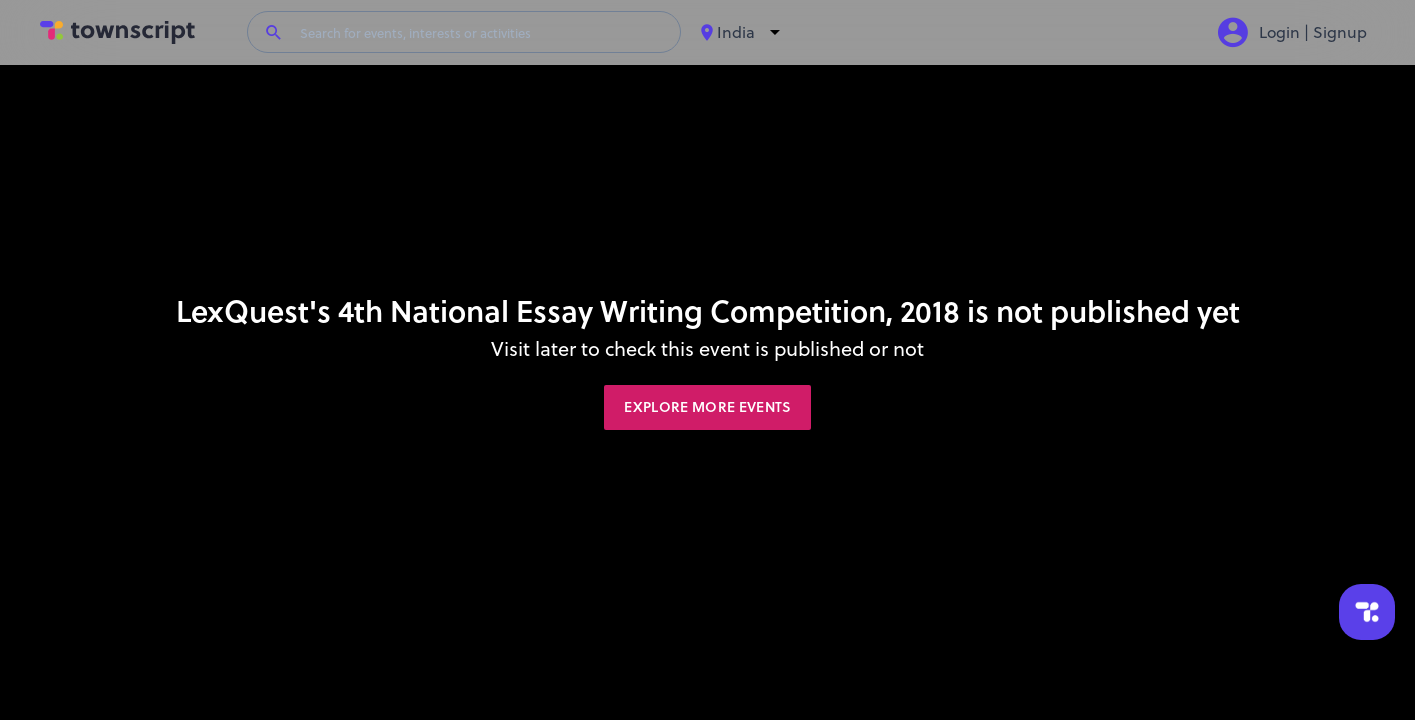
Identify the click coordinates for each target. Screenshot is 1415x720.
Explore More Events (707, 407)
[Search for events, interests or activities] (482, 32)
